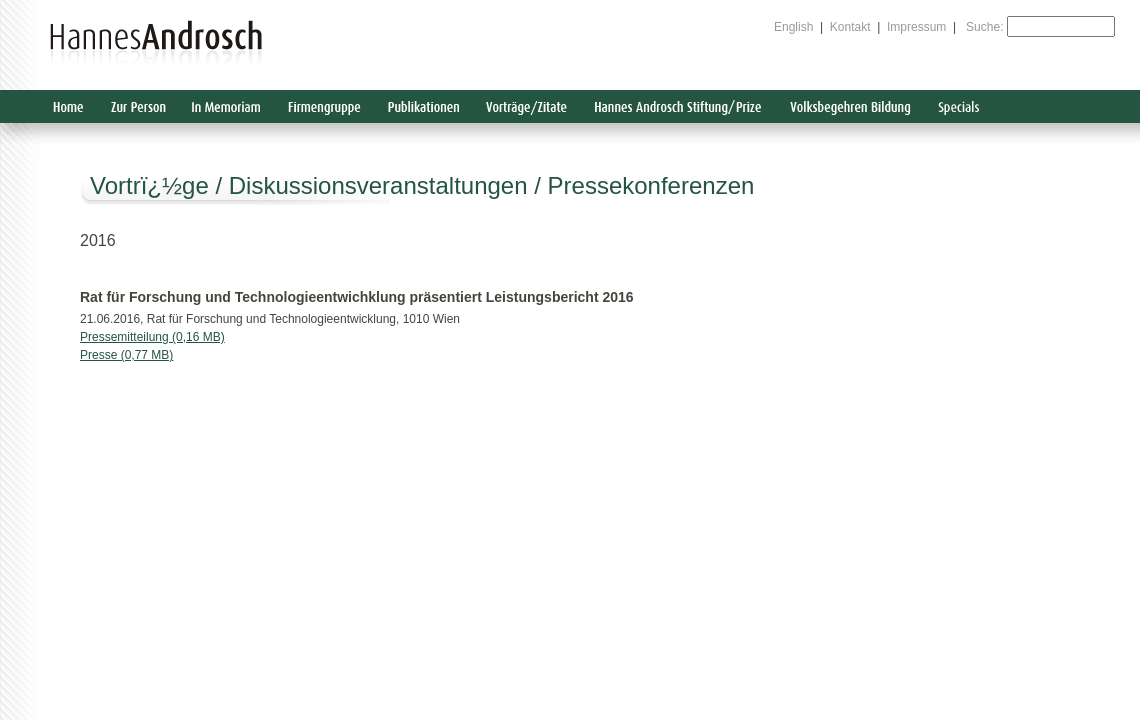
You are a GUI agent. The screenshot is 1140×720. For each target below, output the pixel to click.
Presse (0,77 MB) (126, 355)
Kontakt (850, 27)
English (793, 27)
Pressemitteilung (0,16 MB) (152, 337)
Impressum (916, 27)
